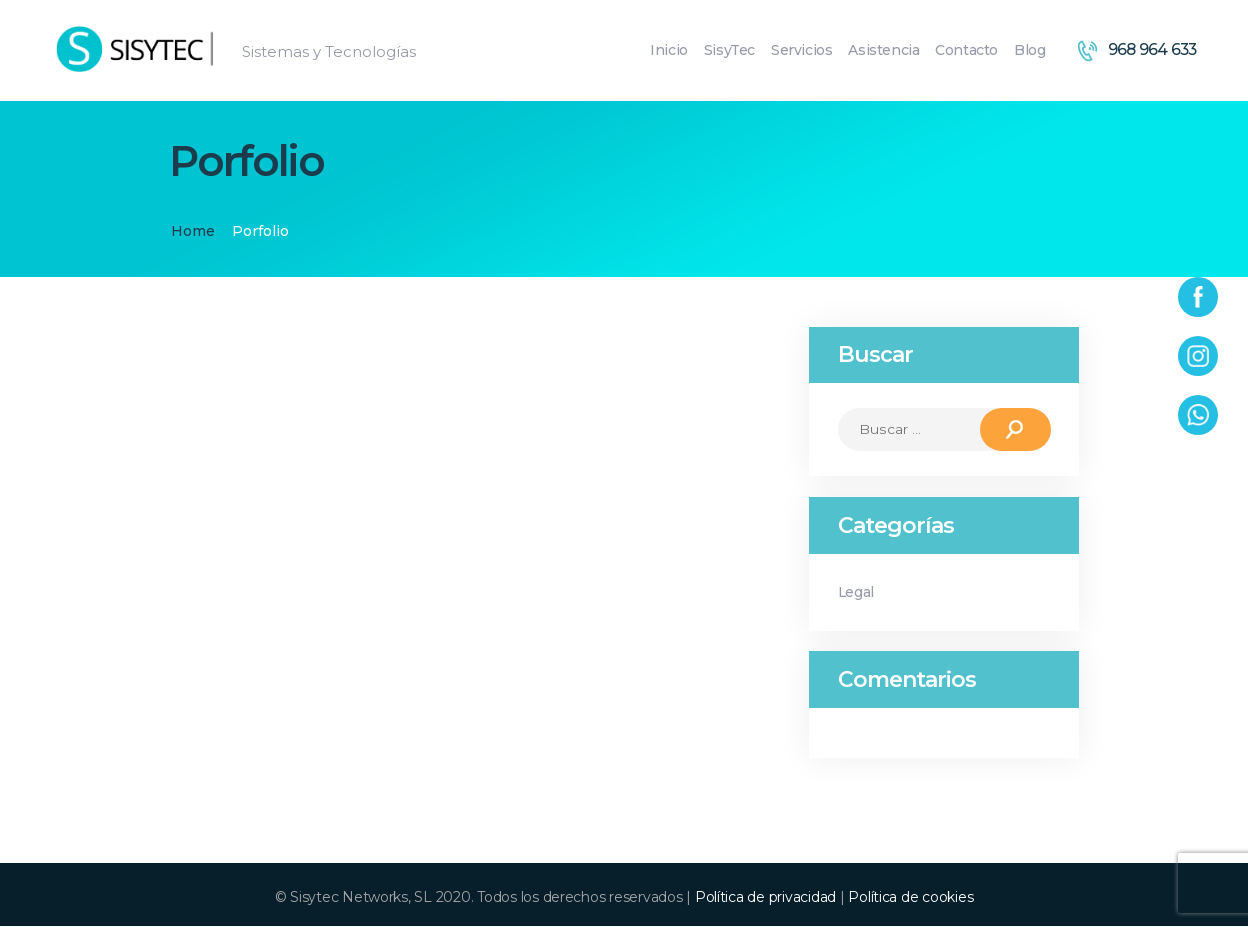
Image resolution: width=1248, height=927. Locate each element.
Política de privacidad (765, 898)
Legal (857, 592)
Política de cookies (910, 898)
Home (193, 231)
